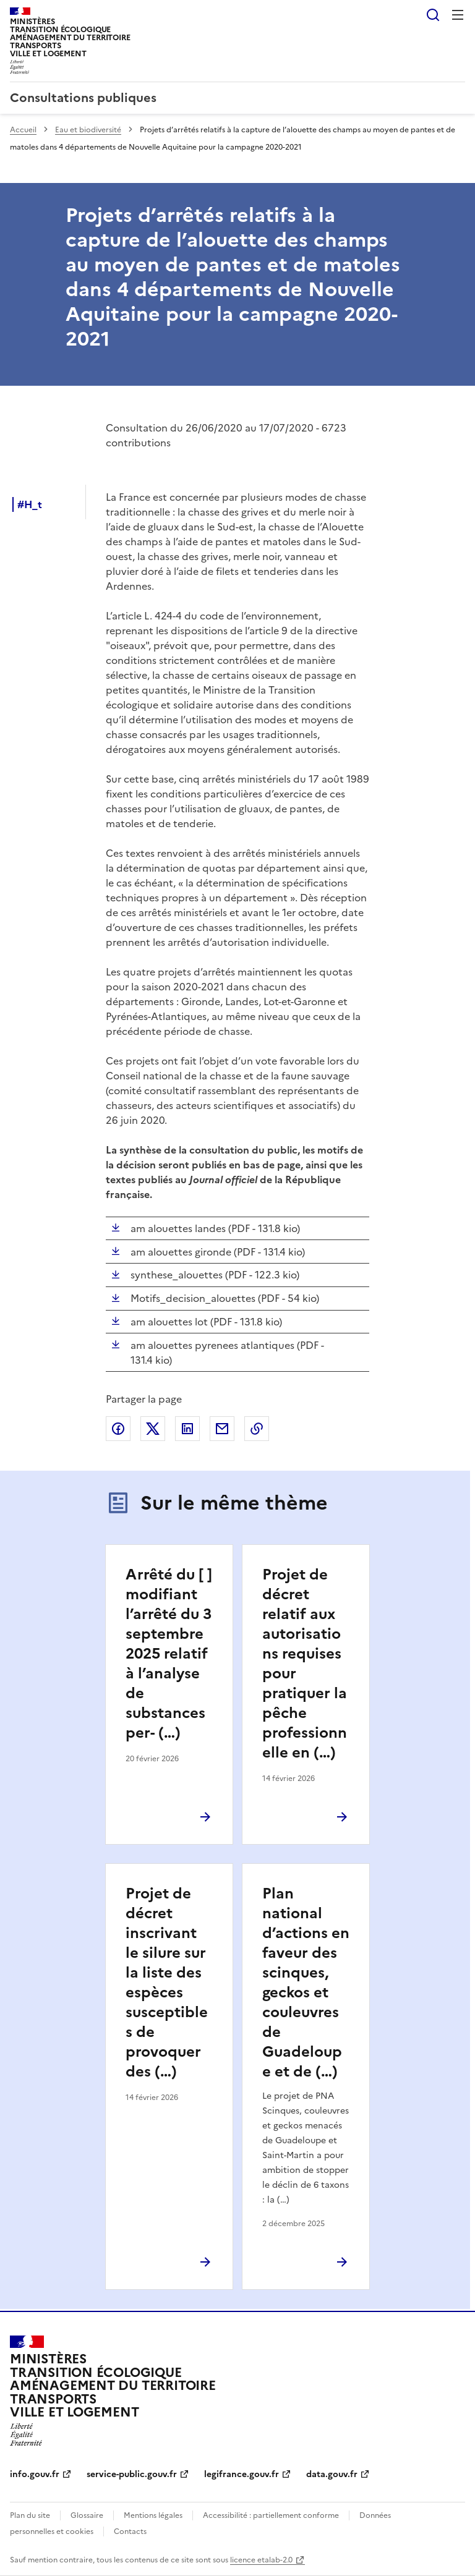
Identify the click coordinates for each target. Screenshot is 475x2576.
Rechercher (433, 14)
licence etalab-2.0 (261, 2559)
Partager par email (222, 1428)
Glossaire (87, 2515)
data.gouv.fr (331, 2474)
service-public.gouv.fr (132, 2474)
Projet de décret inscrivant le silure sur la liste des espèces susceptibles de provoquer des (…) (167, 1982)
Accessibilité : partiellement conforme (271, 2515)
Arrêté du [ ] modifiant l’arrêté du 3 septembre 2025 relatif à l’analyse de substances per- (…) (169, 1653)
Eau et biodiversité (88, 129)
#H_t (29, 504)
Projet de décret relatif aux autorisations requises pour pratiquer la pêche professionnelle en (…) (304, 1663)
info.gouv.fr (34, 2474)
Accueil (23, 129)
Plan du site (30, 2515)
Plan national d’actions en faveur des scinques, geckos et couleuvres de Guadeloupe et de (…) (305, 1982)
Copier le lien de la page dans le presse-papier (256, 1428)
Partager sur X (152, 1428)
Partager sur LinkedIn (187, 1428)
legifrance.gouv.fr (241, 2474)
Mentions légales (153, 2515)
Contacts (130, 2531)
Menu (457, 14)
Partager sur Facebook (118, 1428)
